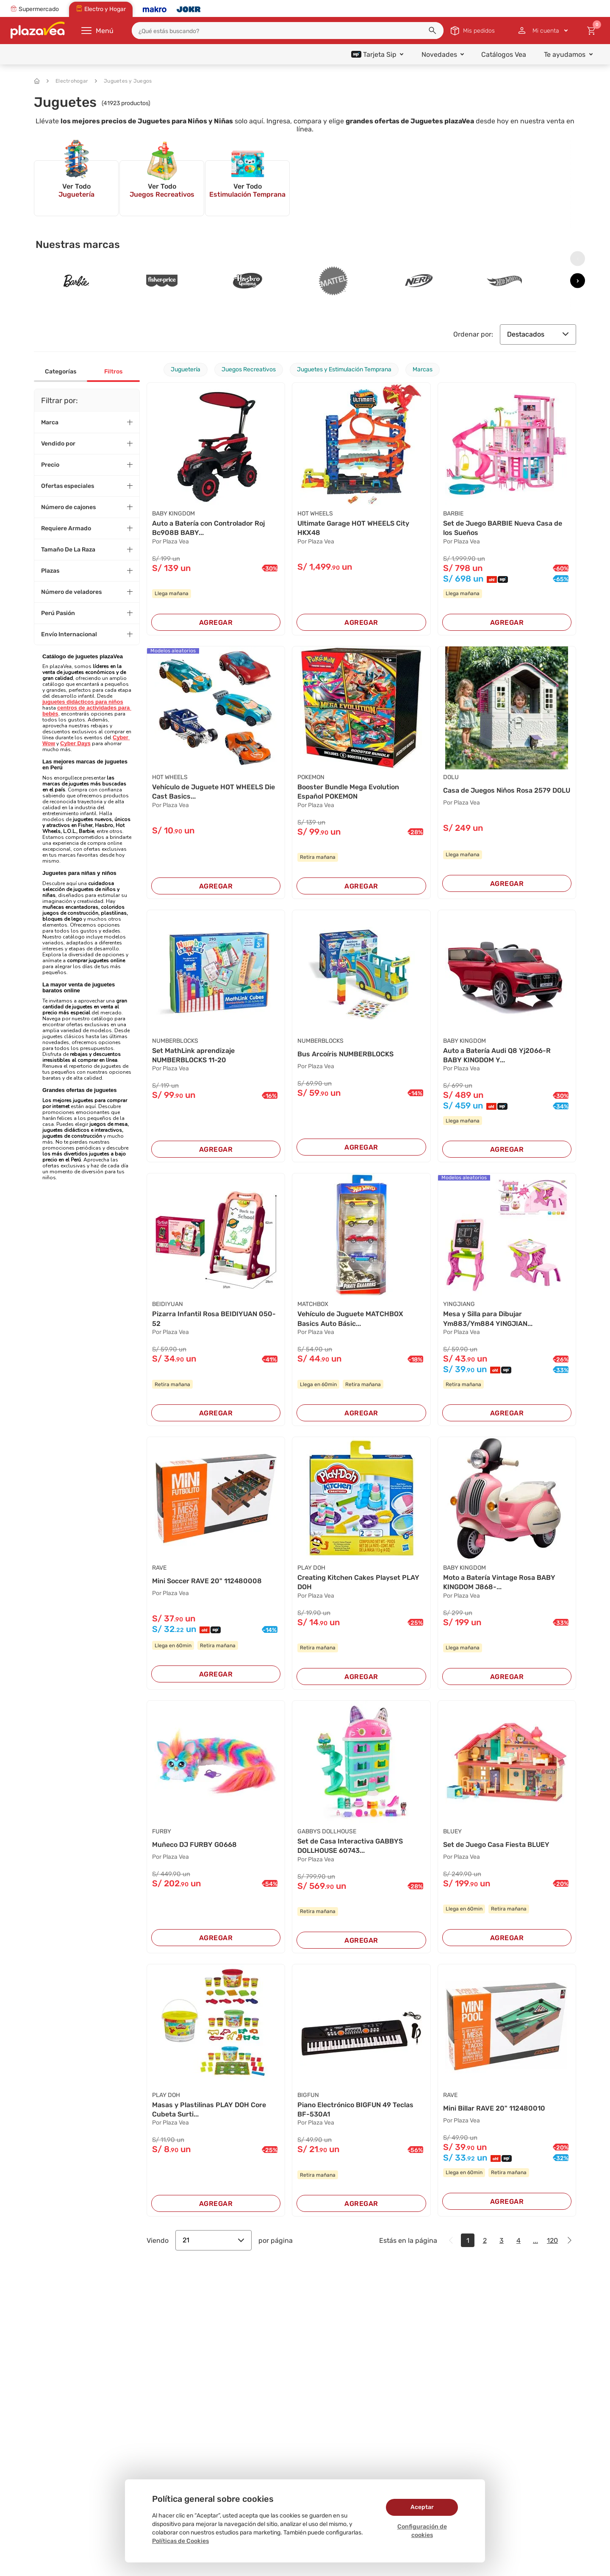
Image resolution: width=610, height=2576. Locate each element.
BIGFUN (308, 2095)
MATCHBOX (312, 1304)
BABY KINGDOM (173, 513)
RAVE (159, 1567)
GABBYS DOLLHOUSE (326, 1831)
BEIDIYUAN (167, 1304)
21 (213, 2240)
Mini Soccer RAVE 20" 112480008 (207, 1581)
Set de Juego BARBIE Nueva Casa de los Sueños (502, 528)
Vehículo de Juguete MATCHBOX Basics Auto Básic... (350, 1318)
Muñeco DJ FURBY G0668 (194, 1845)
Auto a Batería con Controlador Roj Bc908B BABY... (208, 528)
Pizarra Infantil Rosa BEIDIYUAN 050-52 (214, 1318)
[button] (432, 30)
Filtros (113, 371)
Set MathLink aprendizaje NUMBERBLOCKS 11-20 (193, 1055)
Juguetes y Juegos (123, 81)
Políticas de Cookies (180, 2541)
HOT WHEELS (315, 513)
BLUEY (452, 1831)
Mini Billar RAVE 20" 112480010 (494, 2108)
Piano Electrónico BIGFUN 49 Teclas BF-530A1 (355, 2109)
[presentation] (577, 258)
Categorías (60, 371)
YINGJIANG (459, 1304)
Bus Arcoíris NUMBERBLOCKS (345, 1054)
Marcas (423, 369)
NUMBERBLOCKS (175, 1040)
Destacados (538, 334)
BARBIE (453, 513)
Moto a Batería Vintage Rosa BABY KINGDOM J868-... (499, 1582)
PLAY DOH (311, 1567)
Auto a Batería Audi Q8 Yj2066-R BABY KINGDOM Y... (497, 1055)
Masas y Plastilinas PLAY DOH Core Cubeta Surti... (209, 2109)
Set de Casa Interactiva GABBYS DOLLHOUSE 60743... (350, 1846)
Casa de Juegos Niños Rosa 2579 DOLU (506, 790)
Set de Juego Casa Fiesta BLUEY (496, 1845)
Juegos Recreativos (249, 369)
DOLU (451, 777)
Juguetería (185, 369)
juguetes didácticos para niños (82, 702)
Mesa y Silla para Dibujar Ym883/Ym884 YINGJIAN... (487, 1318)
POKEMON (310, 777)
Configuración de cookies (422, 2531)
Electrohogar (67, 81)
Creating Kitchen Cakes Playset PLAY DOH (358, 1582)
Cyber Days (75, 743)
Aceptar (422, 2507)
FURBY (161, 1831)
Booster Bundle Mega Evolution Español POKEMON (348, 791)
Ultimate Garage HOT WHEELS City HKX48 (353, 528)
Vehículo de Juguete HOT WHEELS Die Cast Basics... (213, 791)
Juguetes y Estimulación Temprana (344, 369)
